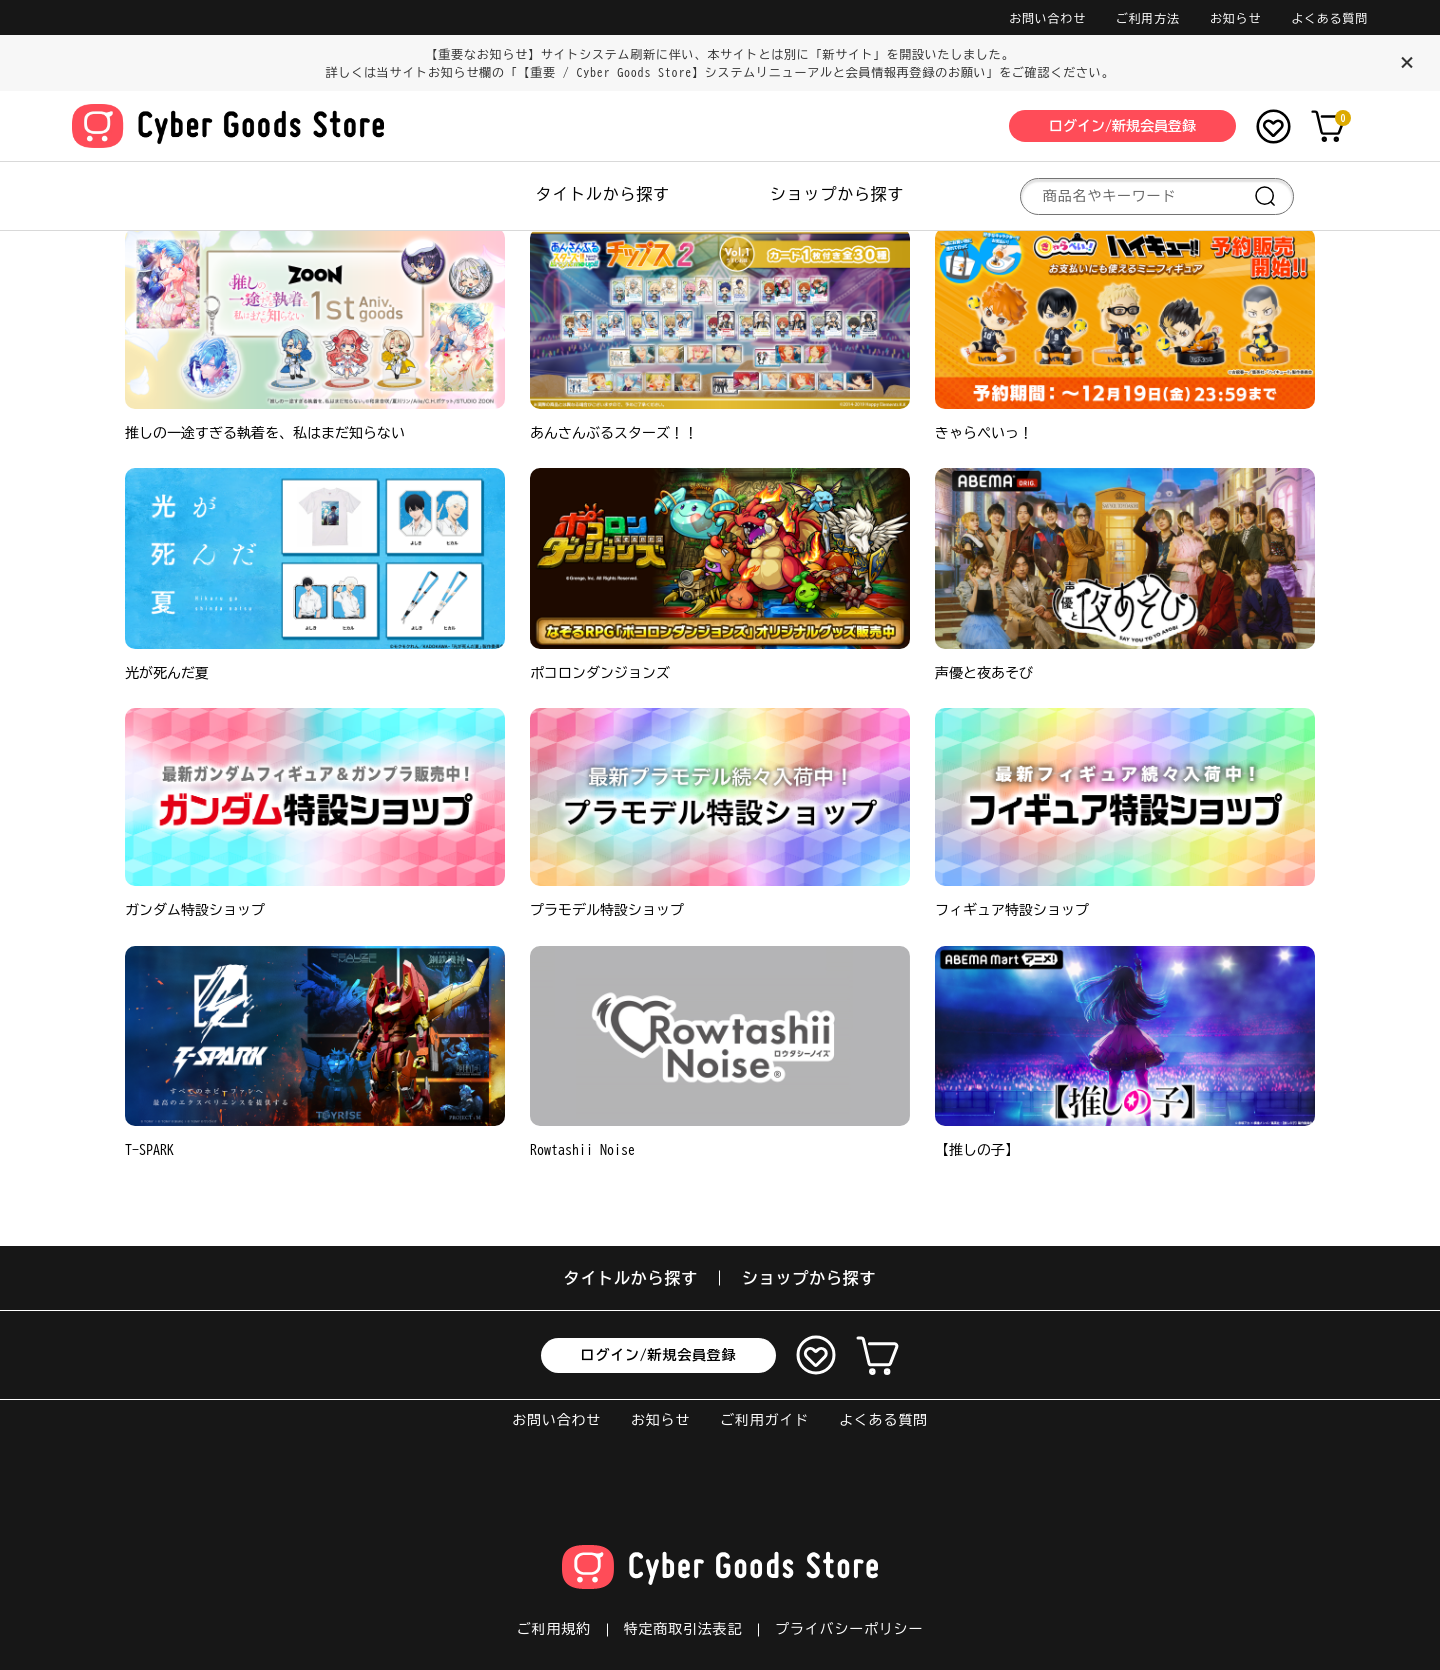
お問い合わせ (1047, 18)
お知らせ (1235, 18)
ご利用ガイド (764, 1420)
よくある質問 (1329, 18)
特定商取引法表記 (683, 1629)
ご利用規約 (554, 1629)
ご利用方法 (1148, 18)
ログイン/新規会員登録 (659, 1355)
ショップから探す (837, 194)
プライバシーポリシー (849, 1629)
